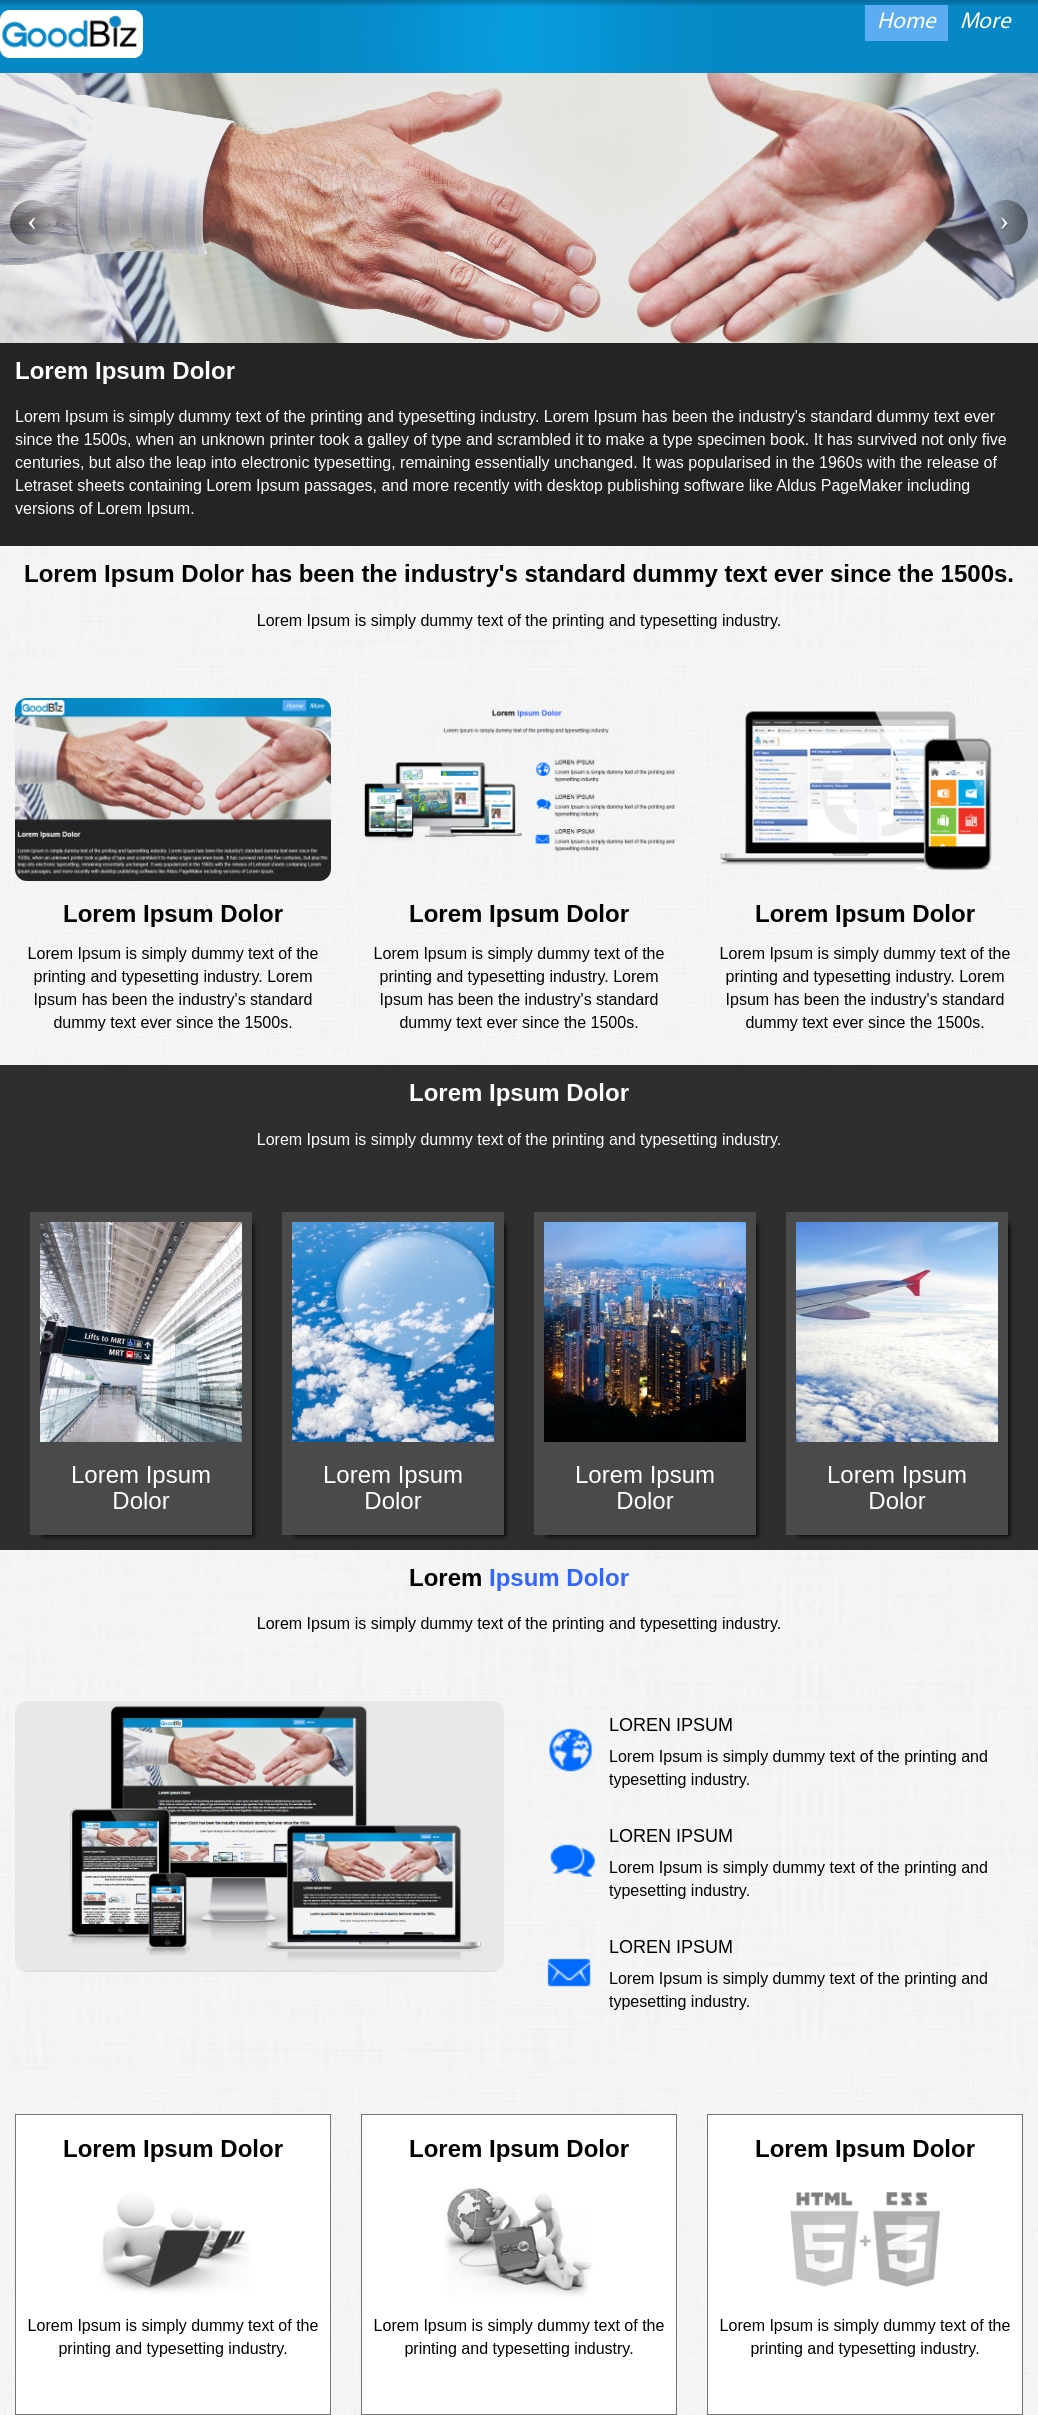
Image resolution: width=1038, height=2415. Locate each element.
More (985, 22)
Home (906, 22)
